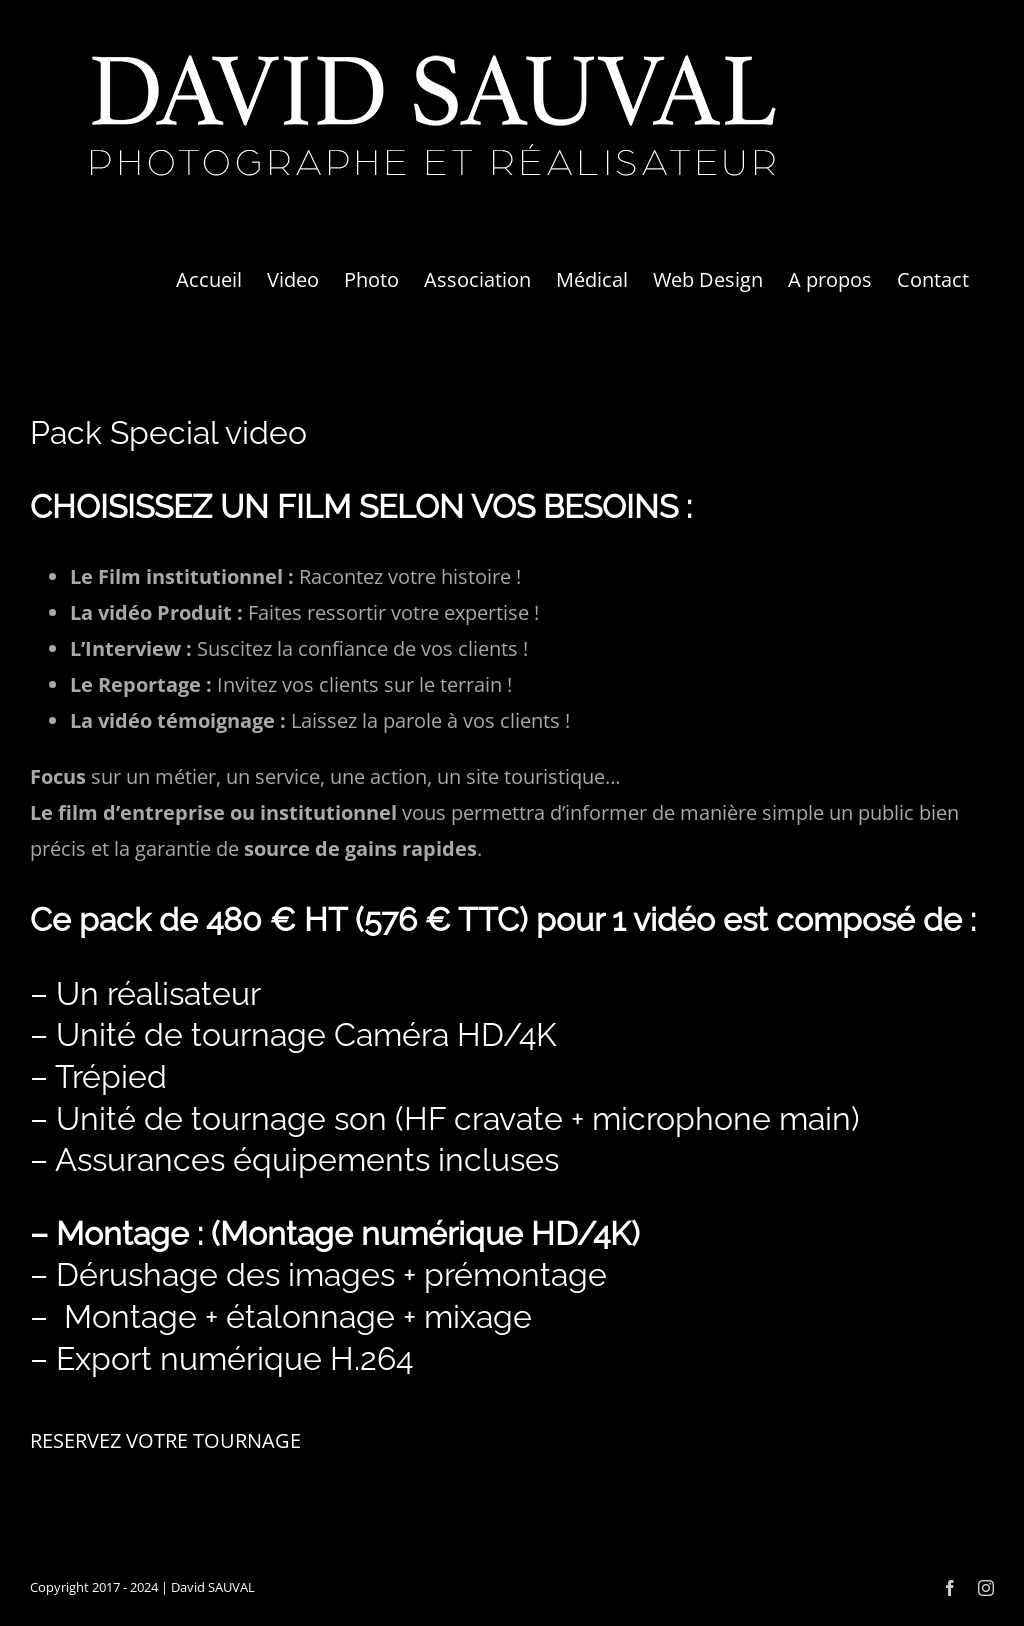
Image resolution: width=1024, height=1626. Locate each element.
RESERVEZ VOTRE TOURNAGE (165, 1440)
